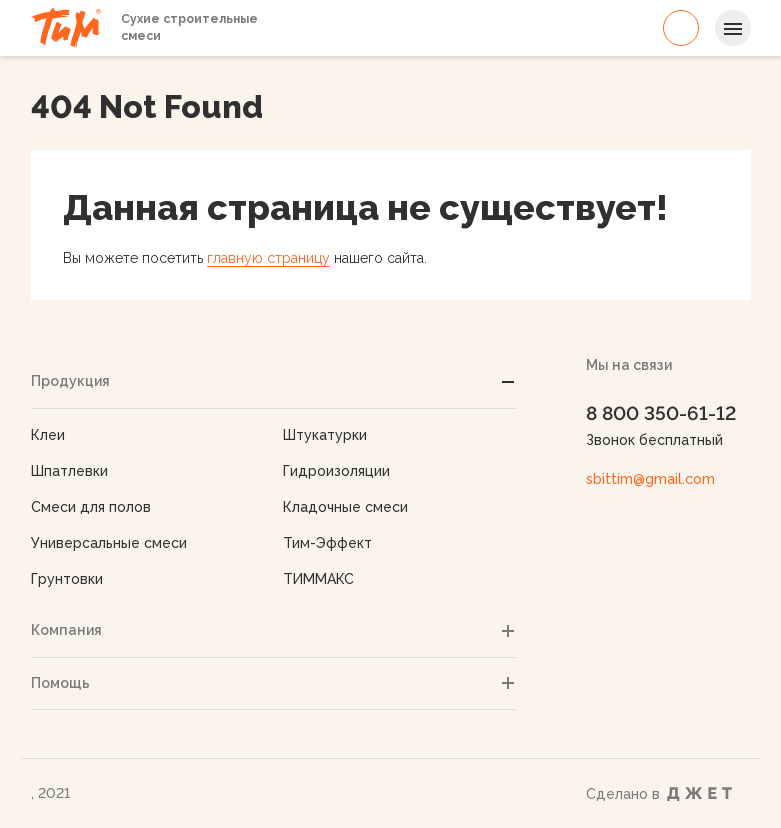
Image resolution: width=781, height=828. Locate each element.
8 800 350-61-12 (681, 28)
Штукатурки (325, 435)
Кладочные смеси (345, 507)
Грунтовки (67, 579)
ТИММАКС (318, 579)
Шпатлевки (69, 471)
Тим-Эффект (327, 543)
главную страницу (268, 258)
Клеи (48, 435)
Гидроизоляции (336, 471)
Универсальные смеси (109, 543)
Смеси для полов (91, 507)
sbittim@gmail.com (650, 479)
